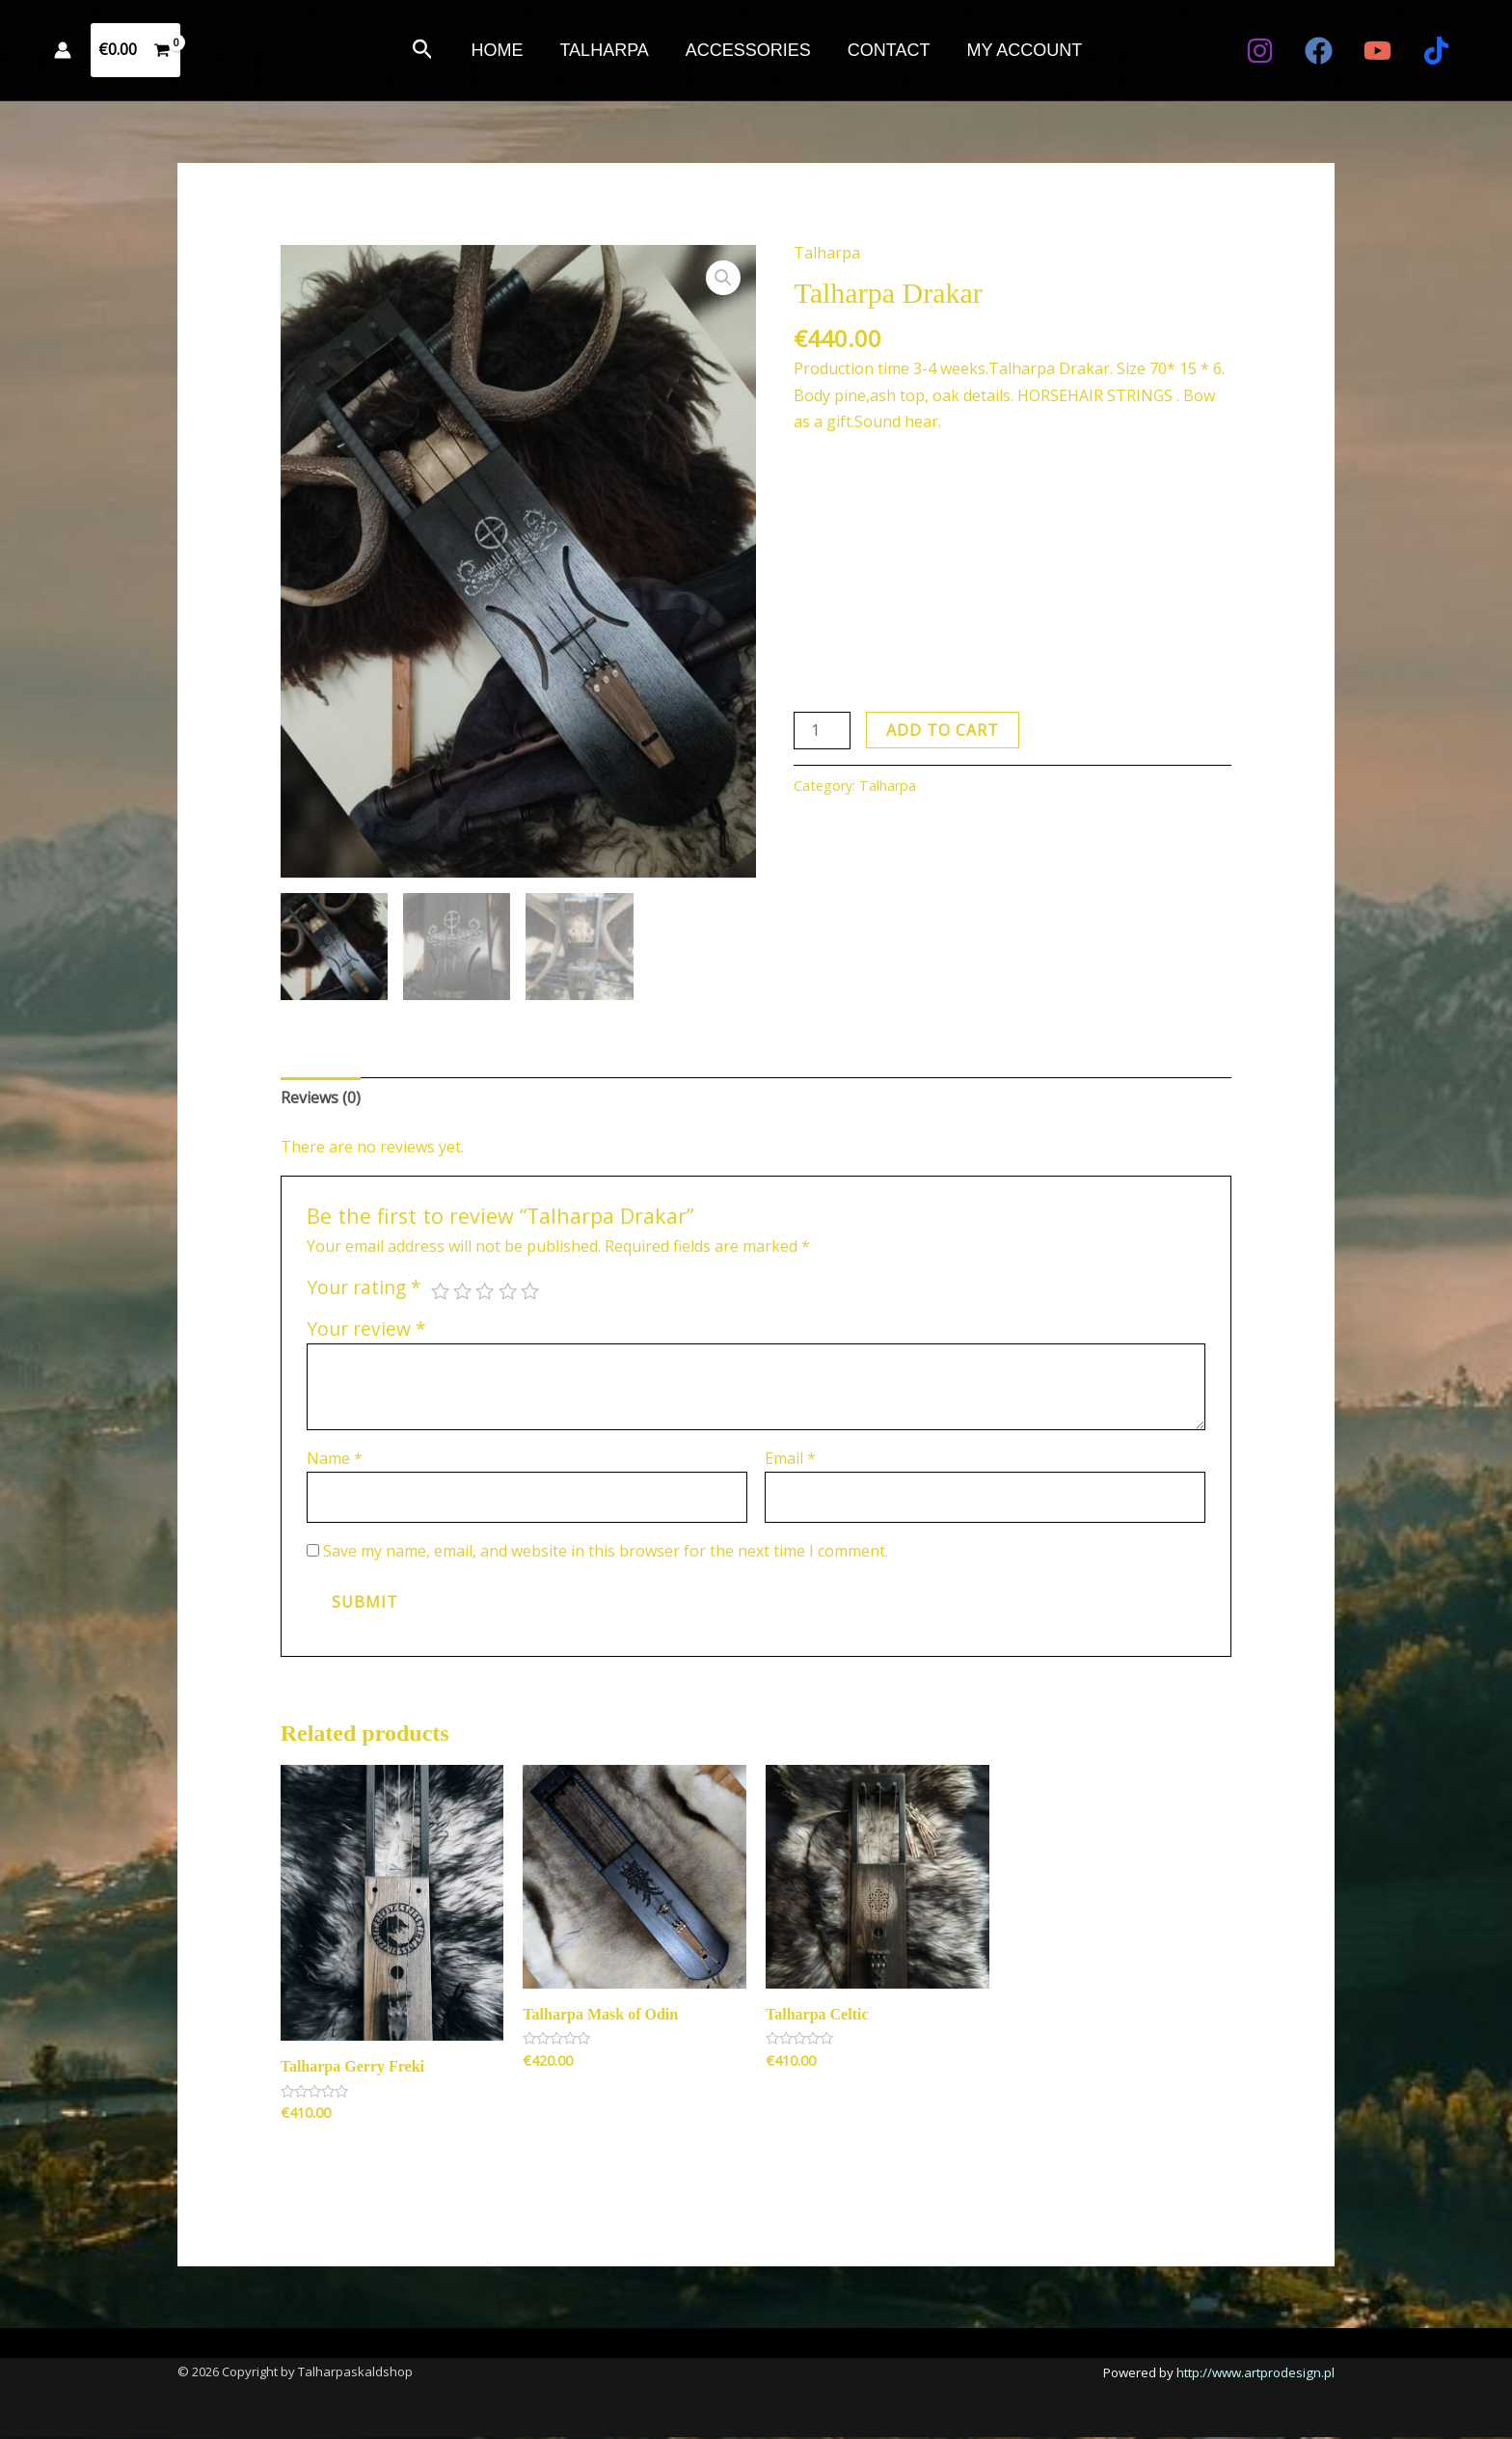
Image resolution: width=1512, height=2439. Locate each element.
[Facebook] (1319, 51)
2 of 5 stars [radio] (462, 1294)
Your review (366, 1330)
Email (790, 1460)
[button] (428, 51)
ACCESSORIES (748, 50)
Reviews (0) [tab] (321, 1099)
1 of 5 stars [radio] (440, 1294)
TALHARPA (605, 50)
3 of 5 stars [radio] (484, 1294)
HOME (500, 50)
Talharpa (827, 252)
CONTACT (887, 50)
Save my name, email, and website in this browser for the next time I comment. (605, 1553)
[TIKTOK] (1436, 51)
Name (335, 1460)
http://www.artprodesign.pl (1255, 2374)
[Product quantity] (822, 730)
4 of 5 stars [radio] (508, 1294)
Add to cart (942, 730)
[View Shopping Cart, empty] (135, 50)
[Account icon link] (62, 50)
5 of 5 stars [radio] (530, 1294)
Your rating (364, 1290)
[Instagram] (1260, 51)
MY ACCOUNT (1021, 50)
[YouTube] (1377, 51)
